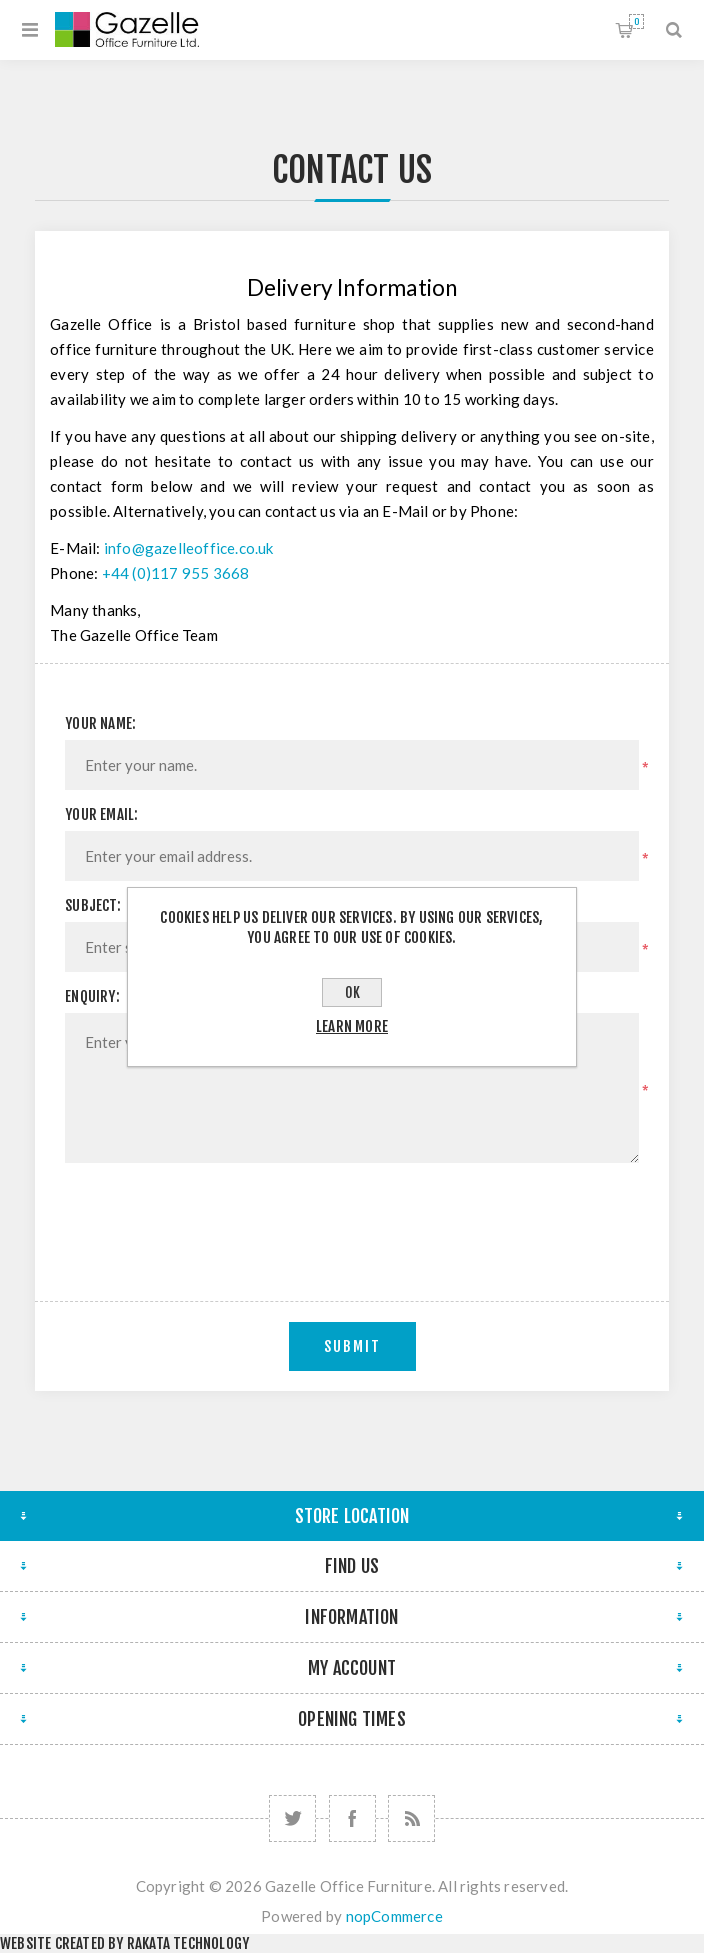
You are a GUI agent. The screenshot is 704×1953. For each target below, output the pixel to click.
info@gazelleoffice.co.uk (189, 548)
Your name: (100, 723)
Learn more (352, 1026)
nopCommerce (394, 1916)
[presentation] (352, 1217)
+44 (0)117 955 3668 (176, 573)
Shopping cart (636, 21)
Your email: (101, 814)
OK (352, 992)
